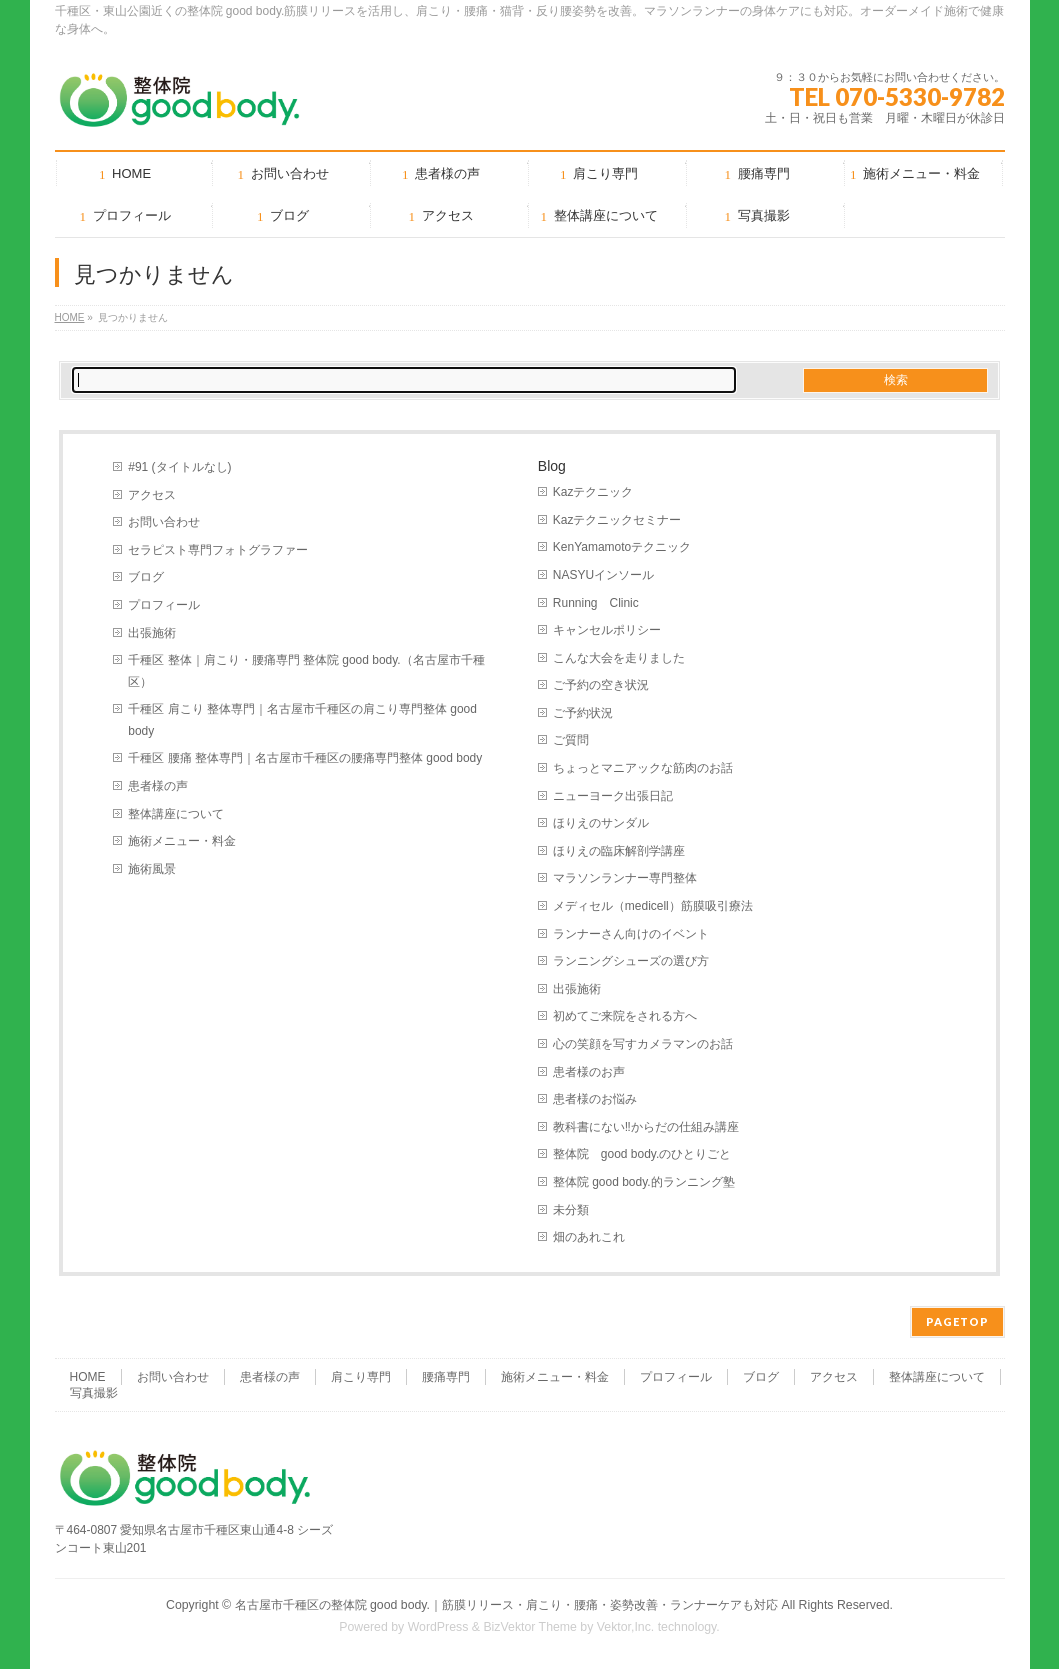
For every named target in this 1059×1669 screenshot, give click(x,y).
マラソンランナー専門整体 (625, 878)
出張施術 (152, 633)
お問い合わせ (164, 522)
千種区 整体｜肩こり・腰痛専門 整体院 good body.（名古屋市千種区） (306, 671)
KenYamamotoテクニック (622, 547)
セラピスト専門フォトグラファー (218, 550)
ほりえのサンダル (601, 823)
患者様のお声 (589, 1072)
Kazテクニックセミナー (617, 520)
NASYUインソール (603, 575)
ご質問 (571, 740)
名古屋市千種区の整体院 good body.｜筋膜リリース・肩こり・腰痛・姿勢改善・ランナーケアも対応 (506, 1605)
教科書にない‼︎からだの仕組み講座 (646, 1127)
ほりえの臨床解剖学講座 (619, 851)
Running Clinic (596, 603)
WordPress (438, 1627)
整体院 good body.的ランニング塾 (644, 1182)
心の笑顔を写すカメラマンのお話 (643, 1044)
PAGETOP (957, 1321)
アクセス (152, 495)
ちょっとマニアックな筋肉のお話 (643, 768)
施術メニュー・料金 (182, 841)
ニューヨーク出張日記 (613, 796)
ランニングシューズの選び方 (631, 961)
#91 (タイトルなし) (179, 467)
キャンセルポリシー (607, 630)
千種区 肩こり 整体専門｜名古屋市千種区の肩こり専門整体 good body (302, 720)
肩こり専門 (361, 1377)
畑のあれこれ (589, 1237)
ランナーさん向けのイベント (631, 934)
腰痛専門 (446, 1377)
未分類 (571, 1210)
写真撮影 (94, 1393)
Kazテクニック (593, 492)
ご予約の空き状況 (601, 685)
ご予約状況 (583, 713)
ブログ (146, 577)
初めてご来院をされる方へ (625, 1016)
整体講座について (176, 814)
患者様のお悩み (595, 1099)
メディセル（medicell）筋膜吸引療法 (653, 906)
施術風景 (152, 869)
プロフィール (164, 605)
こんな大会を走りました (619, 658)
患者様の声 (158, 786)
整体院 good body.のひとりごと (642, 1154)
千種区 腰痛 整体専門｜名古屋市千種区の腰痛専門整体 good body (305, 758)
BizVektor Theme (530, 1627)
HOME (70, 317)
